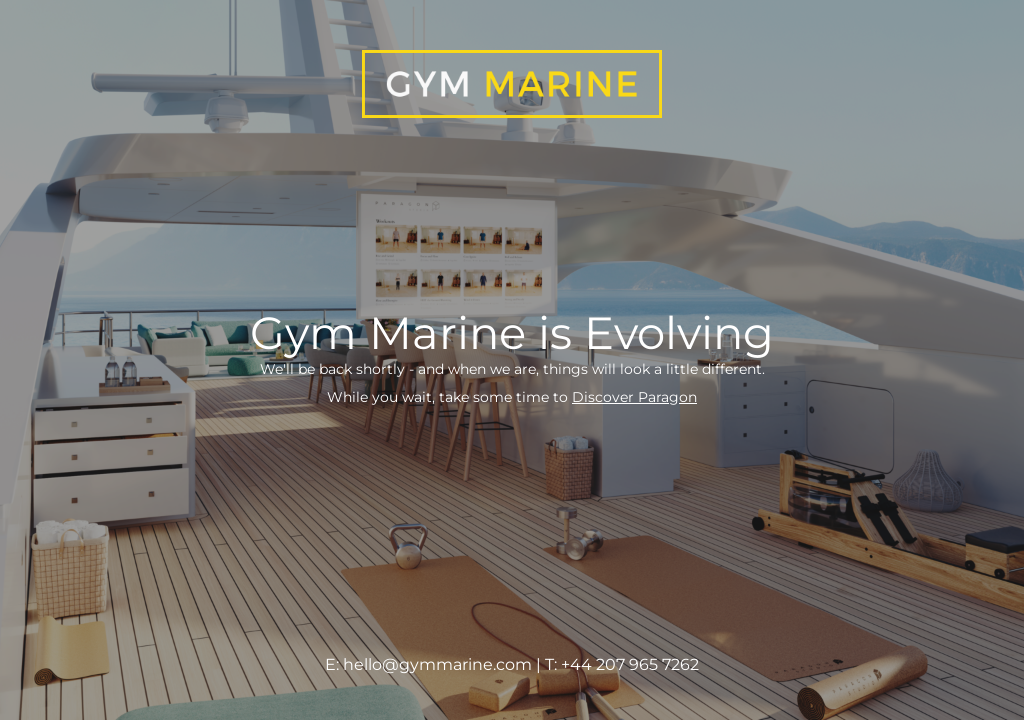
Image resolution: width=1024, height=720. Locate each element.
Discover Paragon (634, 397)
